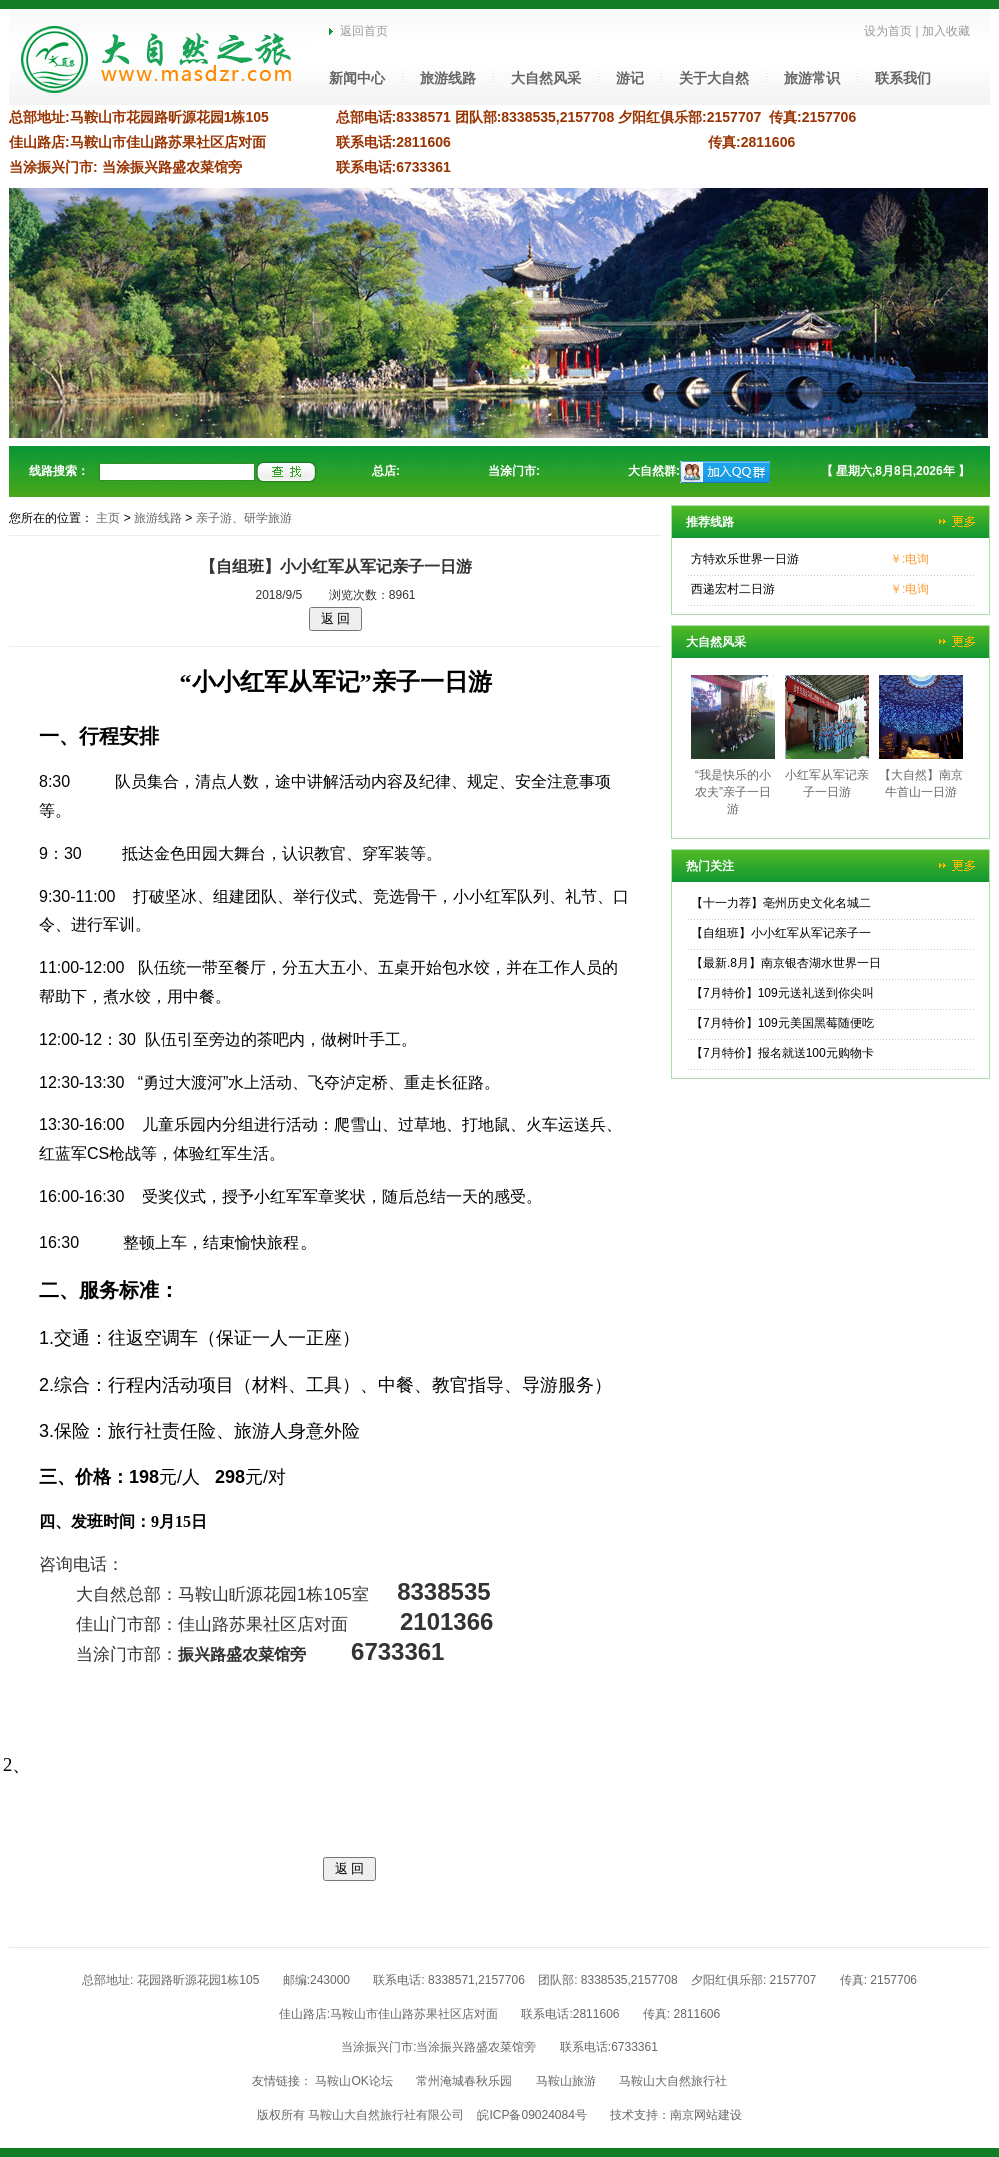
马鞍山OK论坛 (353, 2081)
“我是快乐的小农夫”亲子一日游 (733, 792)
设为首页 (888, 31)
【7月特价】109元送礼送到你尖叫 (782, 993)
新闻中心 (357, 78)
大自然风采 (546, 78)
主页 (108, 518)
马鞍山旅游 (566, 2081)
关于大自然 (714, 78)
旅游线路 (448, 78)
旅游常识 (812, 78)
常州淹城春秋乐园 (464, 2081)
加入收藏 (946, 31)
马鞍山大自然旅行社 (673, 2081)
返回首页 (358, 31)
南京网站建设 (706, 2115)
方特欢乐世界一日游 (745, 559)
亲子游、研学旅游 (244, 518)
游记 (630, 78)
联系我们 (903, 78)
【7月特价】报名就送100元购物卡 (782, 1053)
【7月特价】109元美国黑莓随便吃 (782, 1023)
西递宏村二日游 (733, 589)
